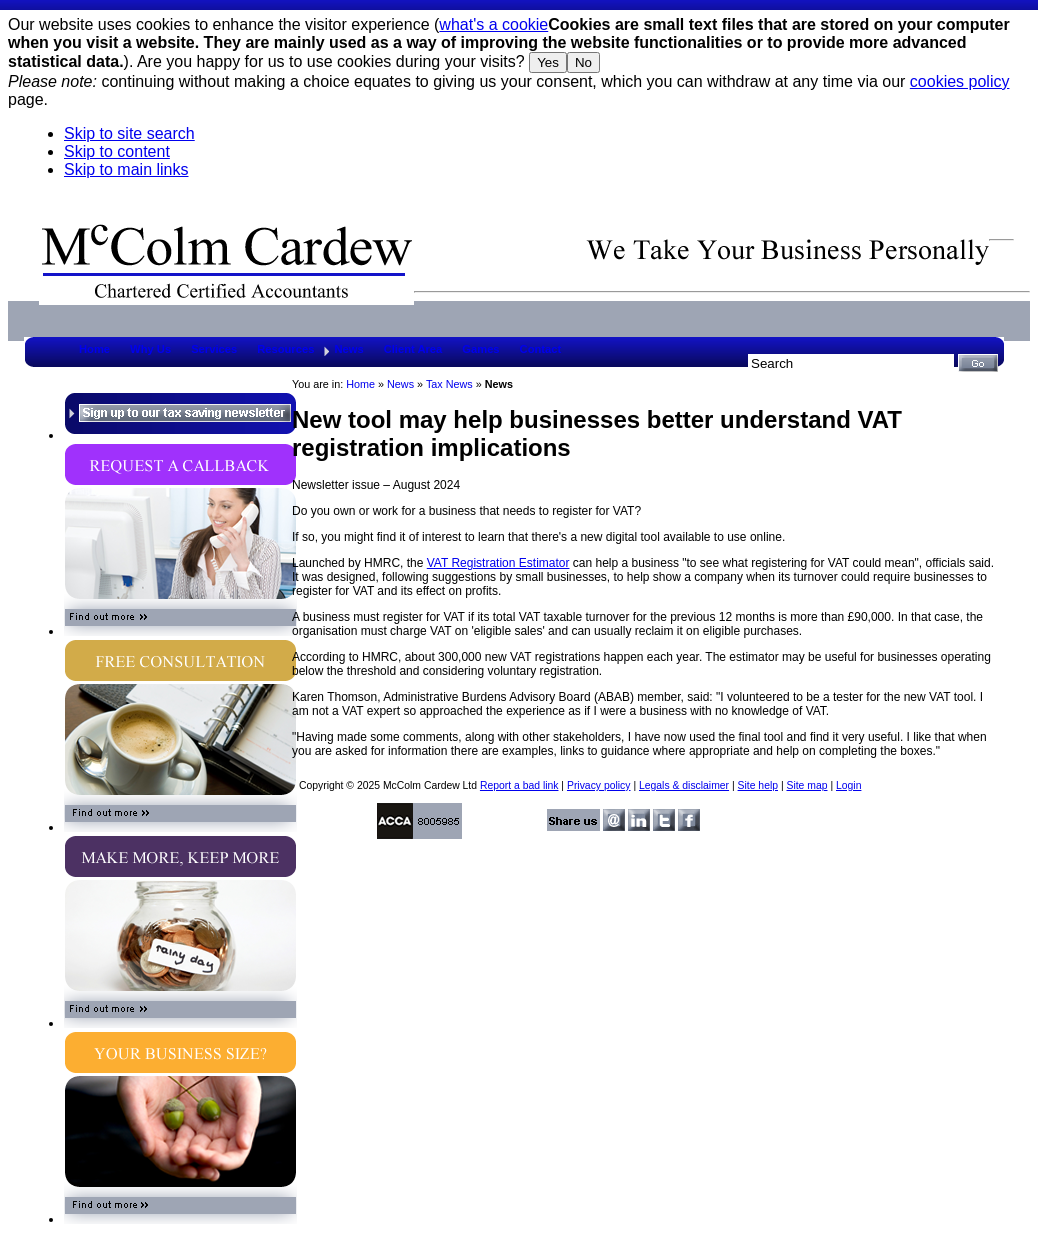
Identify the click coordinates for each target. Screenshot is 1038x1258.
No (583, 62)
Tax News (449, 384)
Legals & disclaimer (684, 785)
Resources (285, 349)
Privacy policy (599, 785)
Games (480, 349)
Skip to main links (126, 169)
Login (848, 785)
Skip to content (117, 151)
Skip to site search (129, 133)
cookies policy (960, 81)
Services (214, 349)
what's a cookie (493, 24)
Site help (758, 785)
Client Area (413, 349)
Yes (548, 62)
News (348, 349)
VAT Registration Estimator (498, 563)
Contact (541, 349)
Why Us (150, 349)
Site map (806, 785)
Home (94, 349)
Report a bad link (519, 785)
